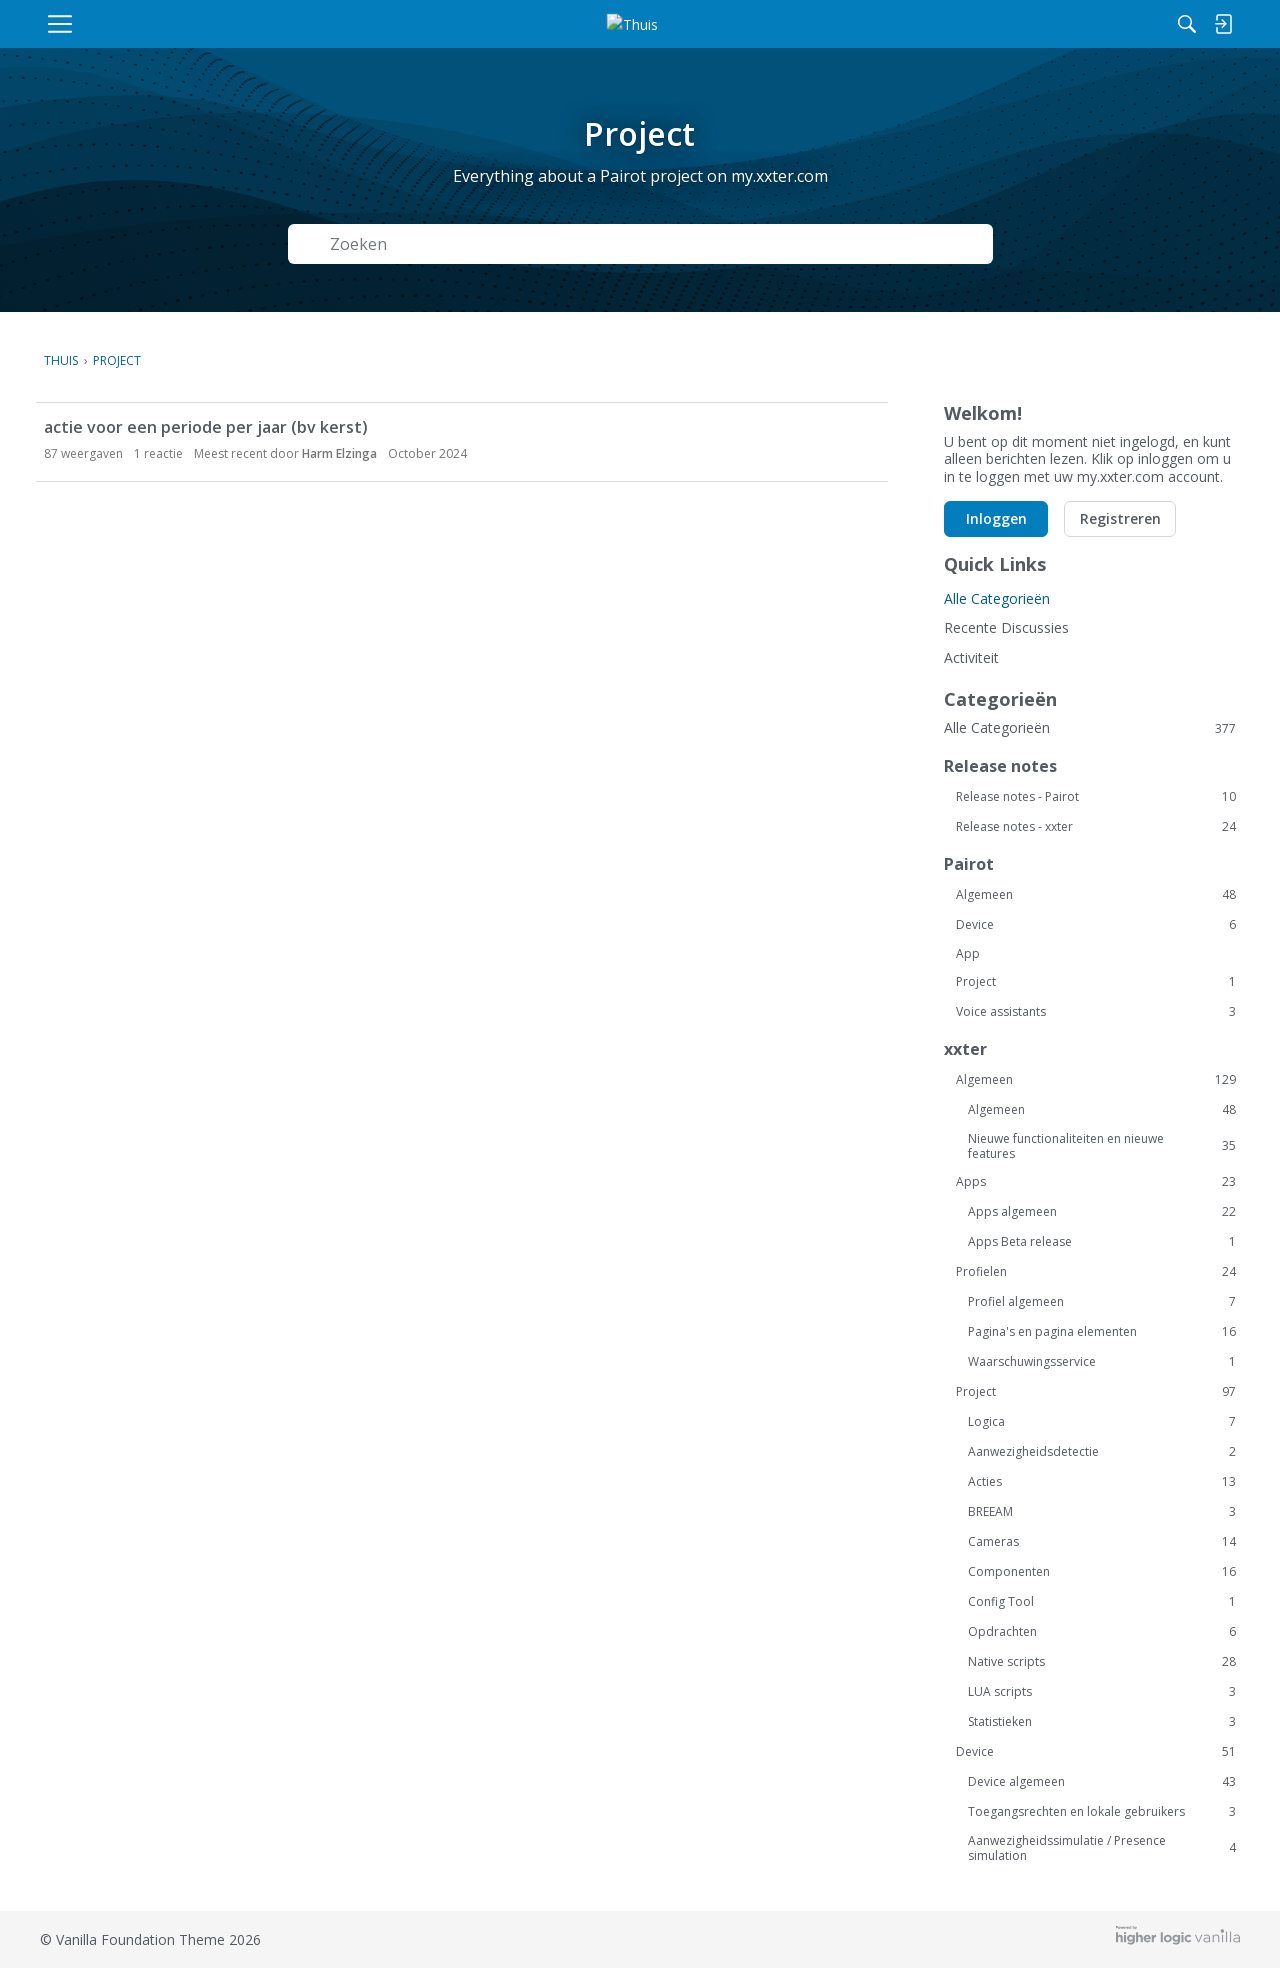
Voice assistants (1096, 1012)
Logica (1102, 1422)
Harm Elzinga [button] (339, 453)
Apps (1096, 1182)
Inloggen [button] (996, 518)
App (968, 953)
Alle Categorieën (997, 598)
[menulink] (153, 24)
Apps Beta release (1102, 1242)
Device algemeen (1102, 1782)
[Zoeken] (999, 24)
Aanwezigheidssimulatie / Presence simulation (1102, 1848)
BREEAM (1102, 1512)
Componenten (1102, 1572)
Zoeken (938, 244)
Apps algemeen (1102, 1212)
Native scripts (1102, 1662)
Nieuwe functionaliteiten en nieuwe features (1102, 1146)
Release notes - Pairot (1096, 797)
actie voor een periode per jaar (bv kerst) (206, 427)
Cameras (1102, 1542)
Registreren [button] (1120, 518)
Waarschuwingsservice (1102, 1362)
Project (1096, 982)
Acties (1102, 1482)
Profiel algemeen (1102, 1302)
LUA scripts (1102, 1692)
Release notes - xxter (1096, 827)
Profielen (1096, 1272)
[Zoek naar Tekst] (586, 244)
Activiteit (971, 657)
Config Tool (1102, 1602)
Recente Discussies (1006, 627)
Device (1096, 925)
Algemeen (1096, 895)
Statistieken (1102, 1722)
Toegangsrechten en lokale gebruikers (1102, 1812)
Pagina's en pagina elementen (1102, 1332)
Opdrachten (1102, 1632)
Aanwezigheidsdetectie (1102, 1452)
